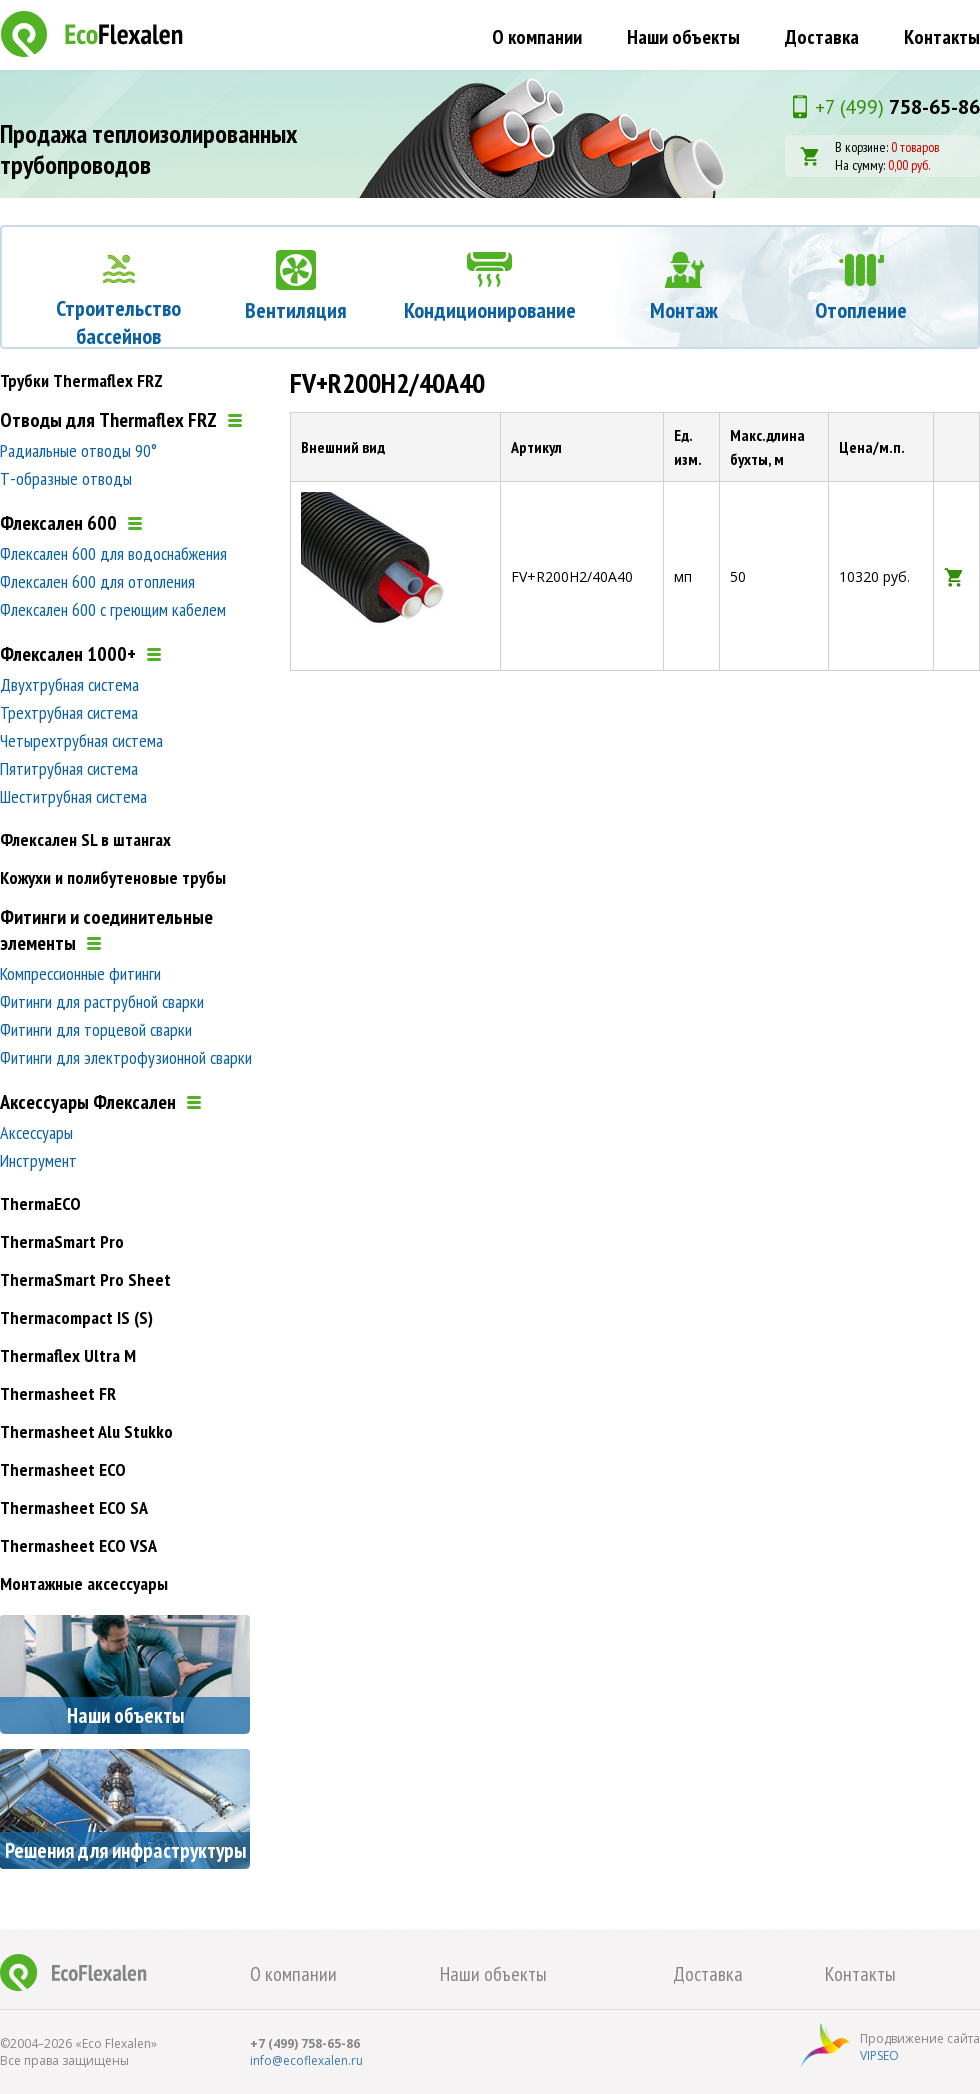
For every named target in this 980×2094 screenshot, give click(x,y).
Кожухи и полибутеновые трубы (113, 877)
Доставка (822, 37)
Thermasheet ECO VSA (78, 1545)
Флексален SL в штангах (85, 839)
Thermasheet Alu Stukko (86, 1431)
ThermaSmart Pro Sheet (85, 1279)
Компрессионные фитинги (80, 973)
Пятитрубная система (69, 768)
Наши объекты (683, 37)
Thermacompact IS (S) (76, 1317)
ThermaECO (40, 1203)
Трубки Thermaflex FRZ (81, 380)
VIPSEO (879, 2055)
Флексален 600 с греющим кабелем (113, 609)
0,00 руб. (909, 165)
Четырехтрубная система (81, 740)
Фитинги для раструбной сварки (102, 1001)
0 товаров (915, 147)
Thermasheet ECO (63, 1469)
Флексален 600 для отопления (97, 581)
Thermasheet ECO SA (74, 1507)
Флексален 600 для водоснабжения (113, 553)
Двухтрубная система (69, 684)
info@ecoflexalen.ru (306, 2060)
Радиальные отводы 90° (78, 450)
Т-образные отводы (66, 478)
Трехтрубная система (69, 712)
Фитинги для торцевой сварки (96, 1029)
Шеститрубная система (73, 796)
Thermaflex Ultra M (68, 1355)
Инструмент (38, 1160)
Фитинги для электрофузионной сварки (126, 1057)
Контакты (942, 37)
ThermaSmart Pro (62, 1241)
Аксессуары (36, 1132)
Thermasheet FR (58, 1393)
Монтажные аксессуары (84, 1583)
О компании (537, 37)
